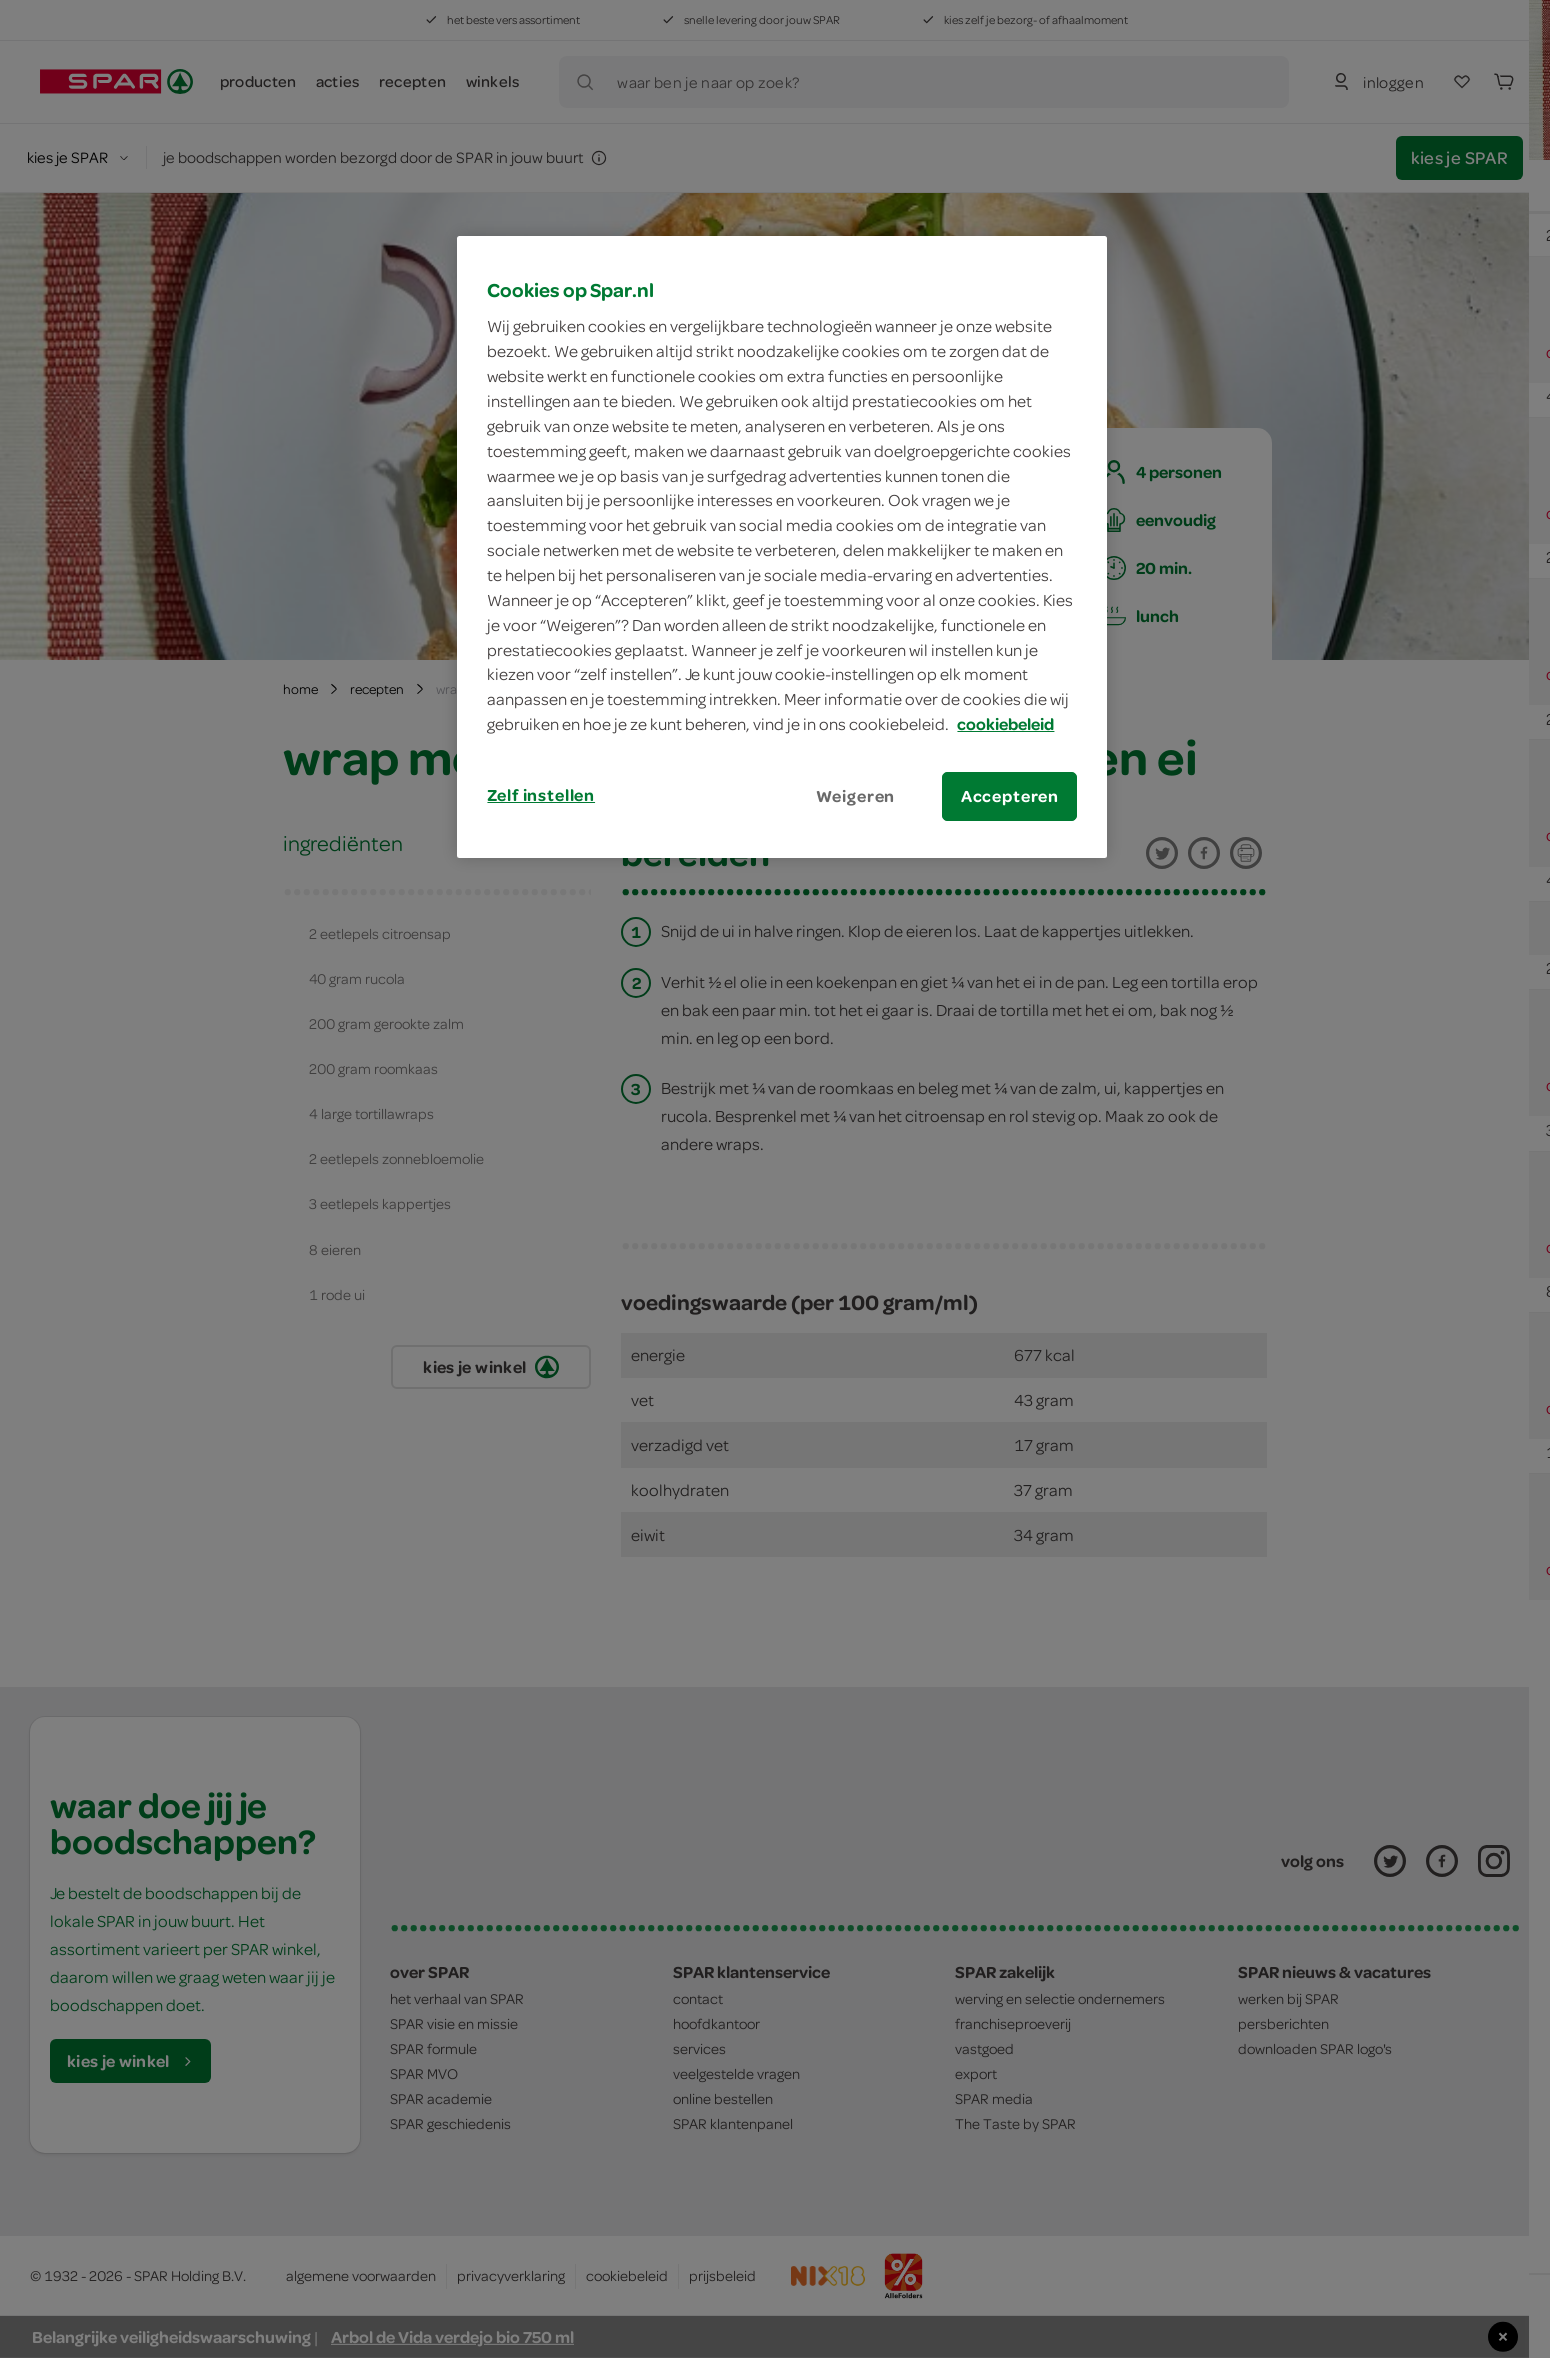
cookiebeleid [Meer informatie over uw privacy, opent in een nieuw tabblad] (1005, 724)
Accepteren (1010, 796)
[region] (782, 547)
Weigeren (856, 796)
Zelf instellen (541, 795)
